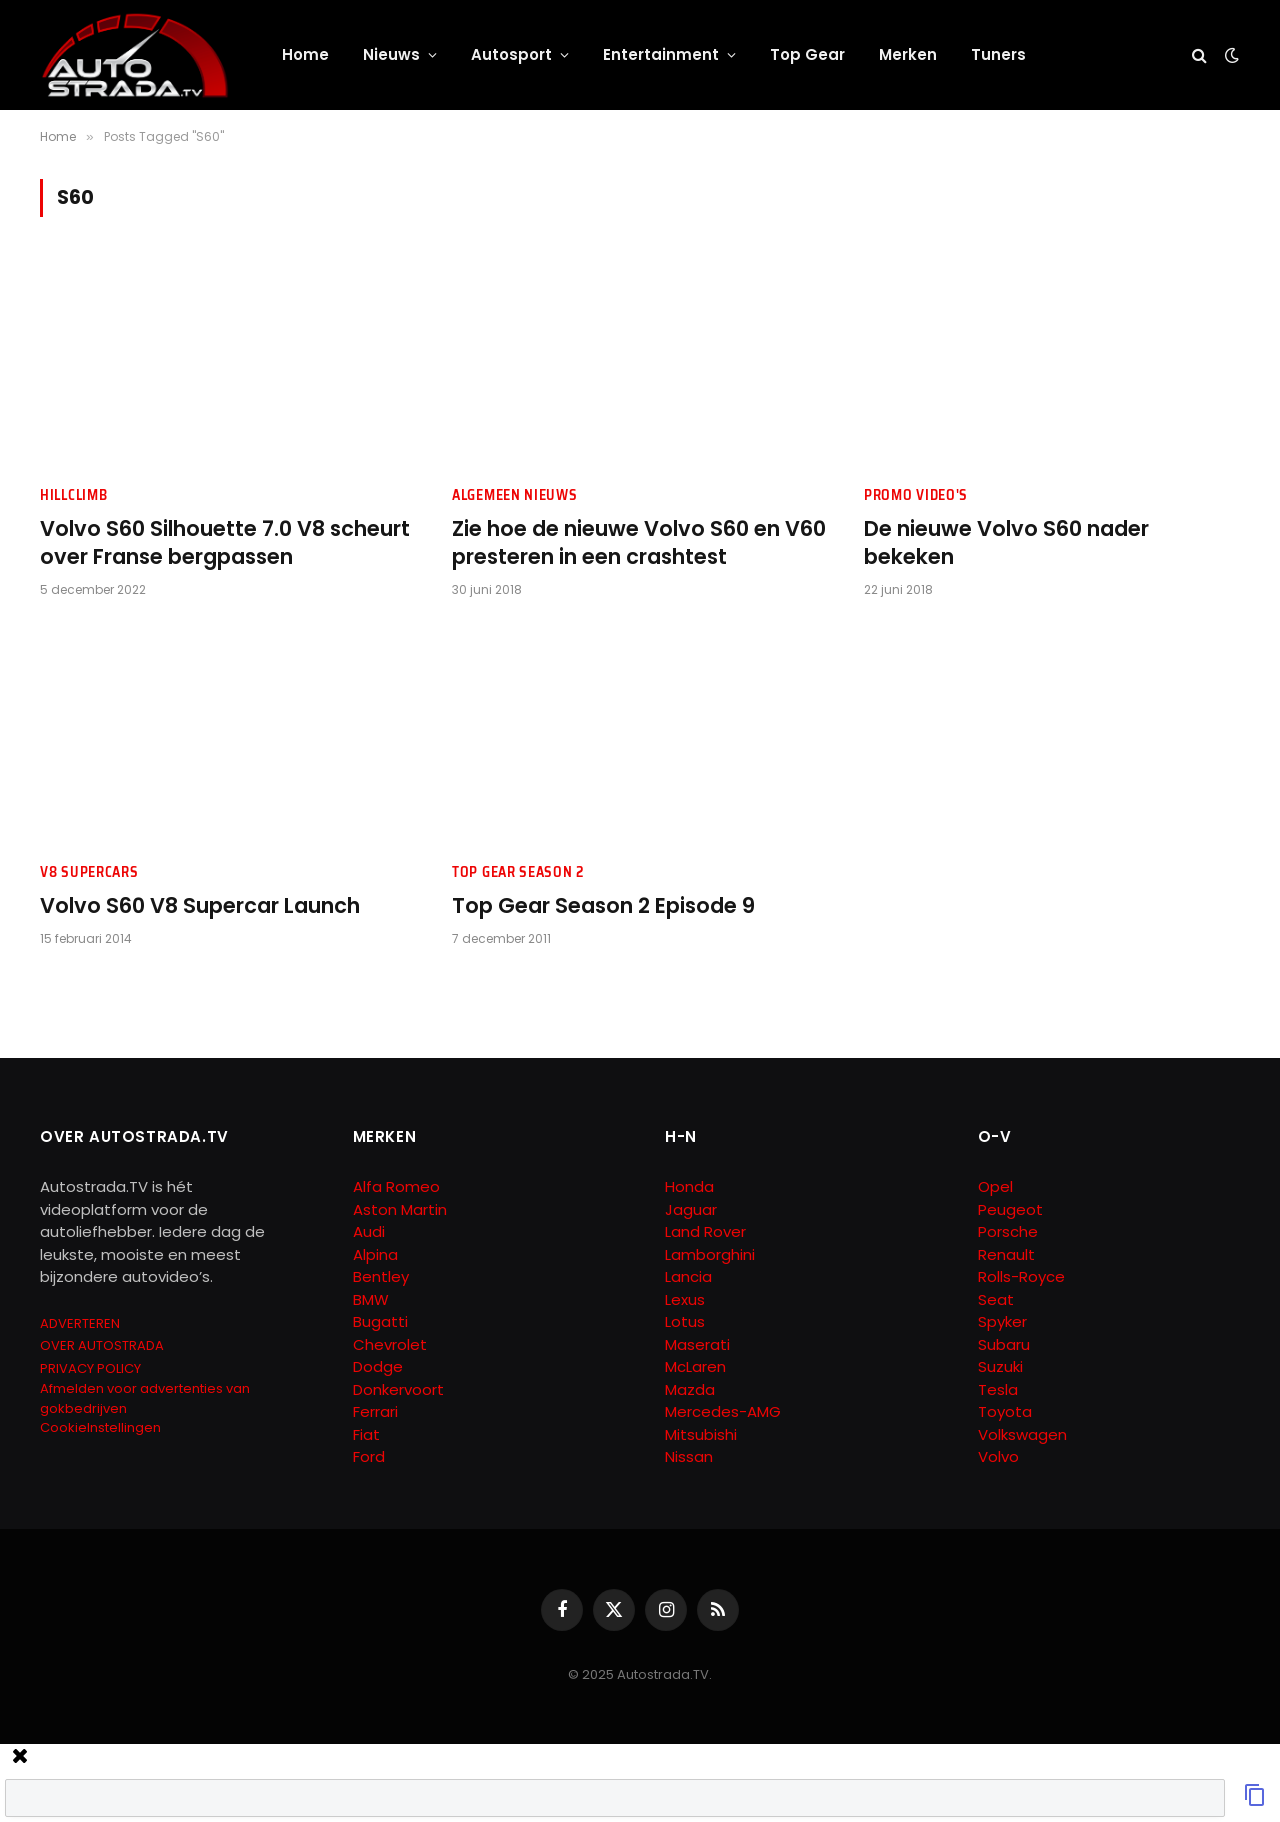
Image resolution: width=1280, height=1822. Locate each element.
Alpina (375, 1254)
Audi (369, 1231)
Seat (996, 1299)
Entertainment (661, 54)
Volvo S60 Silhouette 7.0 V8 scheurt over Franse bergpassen (225, 543)
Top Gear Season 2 (518, 872)
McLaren (695, 1366)
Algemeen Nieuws (515, 495)
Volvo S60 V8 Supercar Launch (200, 906)
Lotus (685, 1321)
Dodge (378, 1366)
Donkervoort (398, 1389)
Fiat (366, 1434)
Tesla (998, 1389)
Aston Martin (400, 1209)
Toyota (1005, 1411)
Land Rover (705, 1231)
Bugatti (380, 1321)
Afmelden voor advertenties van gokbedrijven (145, 1398)
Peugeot (1010, 1209)
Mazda (690, 1389)
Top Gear (807, 54)
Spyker (1002, 1321)
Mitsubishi (701, 1434)
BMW (371, 1299)
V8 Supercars (89, 872)
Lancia (688, 1276)
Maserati (697, 1344)
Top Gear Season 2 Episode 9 (603, 906)
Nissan (689, 1456)
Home (305, 54)
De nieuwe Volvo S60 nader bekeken (1006, 543)
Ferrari (375, 1411)
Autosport (511, 54)
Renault (1006, 1254)
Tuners (998, 54)
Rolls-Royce (1021, 1276)
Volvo (998, 1456)
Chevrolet (390, 1344)
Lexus (685, 1299)
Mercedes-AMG (723, 1411)
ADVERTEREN (80, 1323)
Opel (995, 1186)
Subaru (1004, 1344)
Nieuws (391, 54)
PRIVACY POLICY (90, 1368)
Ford (369, 1456)
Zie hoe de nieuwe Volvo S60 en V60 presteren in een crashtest (639, 543)
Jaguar (691, 1209)
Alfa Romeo (398, 1186)
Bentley (381, 1276)
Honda (689, 1186)
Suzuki (1000, 1366)
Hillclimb (73, 495)
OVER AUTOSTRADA (102, 1345)
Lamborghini (710, 1254)
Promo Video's (916, 495)
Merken (908, 54)
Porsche (1008, 1231)
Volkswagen (1022, 1434)
